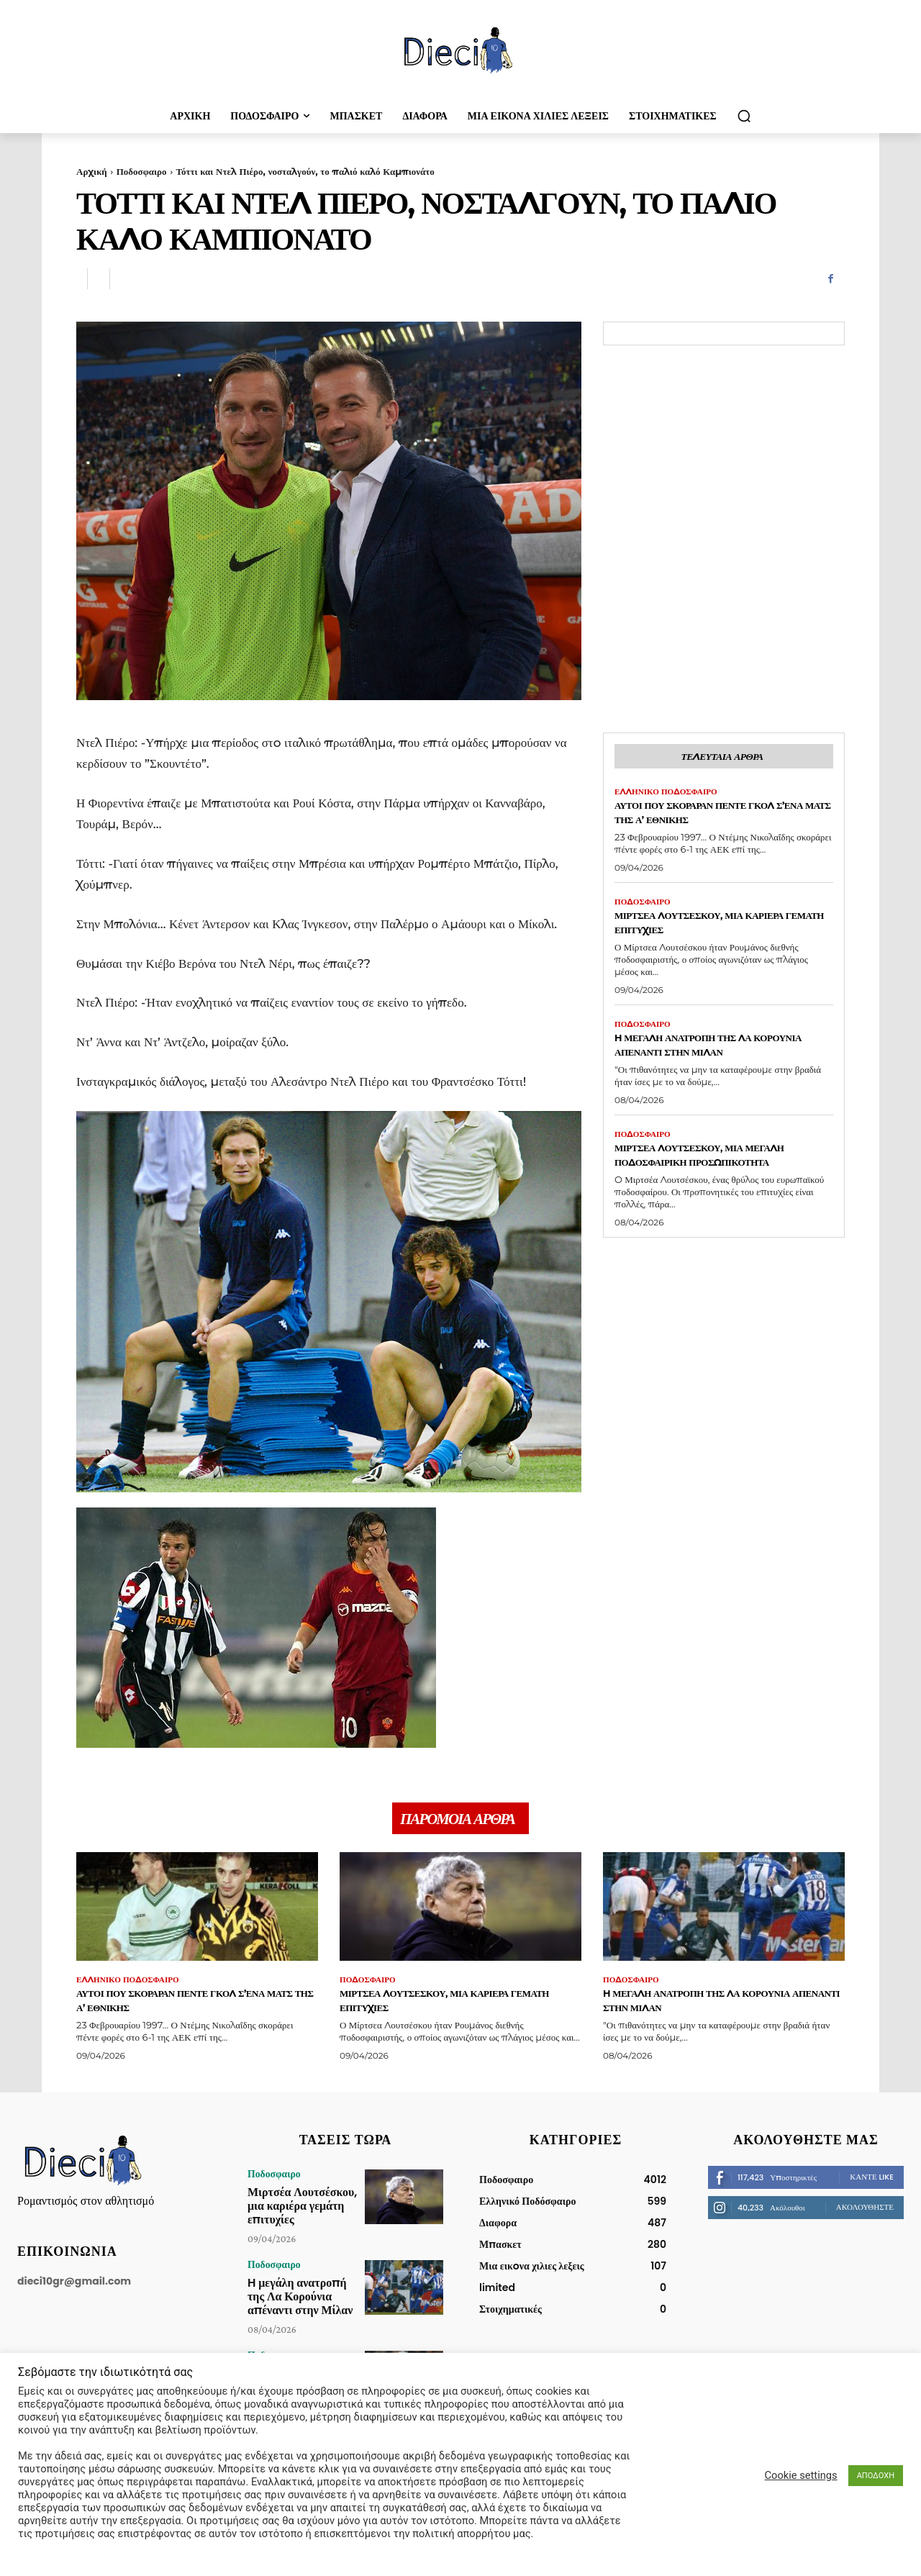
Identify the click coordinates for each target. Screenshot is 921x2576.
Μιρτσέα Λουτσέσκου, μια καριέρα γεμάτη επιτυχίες (700, 927)
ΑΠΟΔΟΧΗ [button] (875, 2475)
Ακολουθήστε (865, 2214)
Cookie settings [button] (801, 2475)
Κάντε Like (872, 2184)
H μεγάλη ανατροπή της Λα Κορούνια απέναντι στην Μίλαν (719, 1051)
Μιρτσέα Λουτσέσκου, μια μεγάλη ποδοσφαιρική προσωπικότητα (699, 1169)
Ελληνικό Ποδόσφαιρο (669, 795)
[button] (744, 116)
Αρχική (91, 171)
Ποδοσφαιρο (142, 171)
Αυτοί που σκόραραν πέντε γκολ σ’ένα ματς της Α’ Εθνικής (720, 816)
